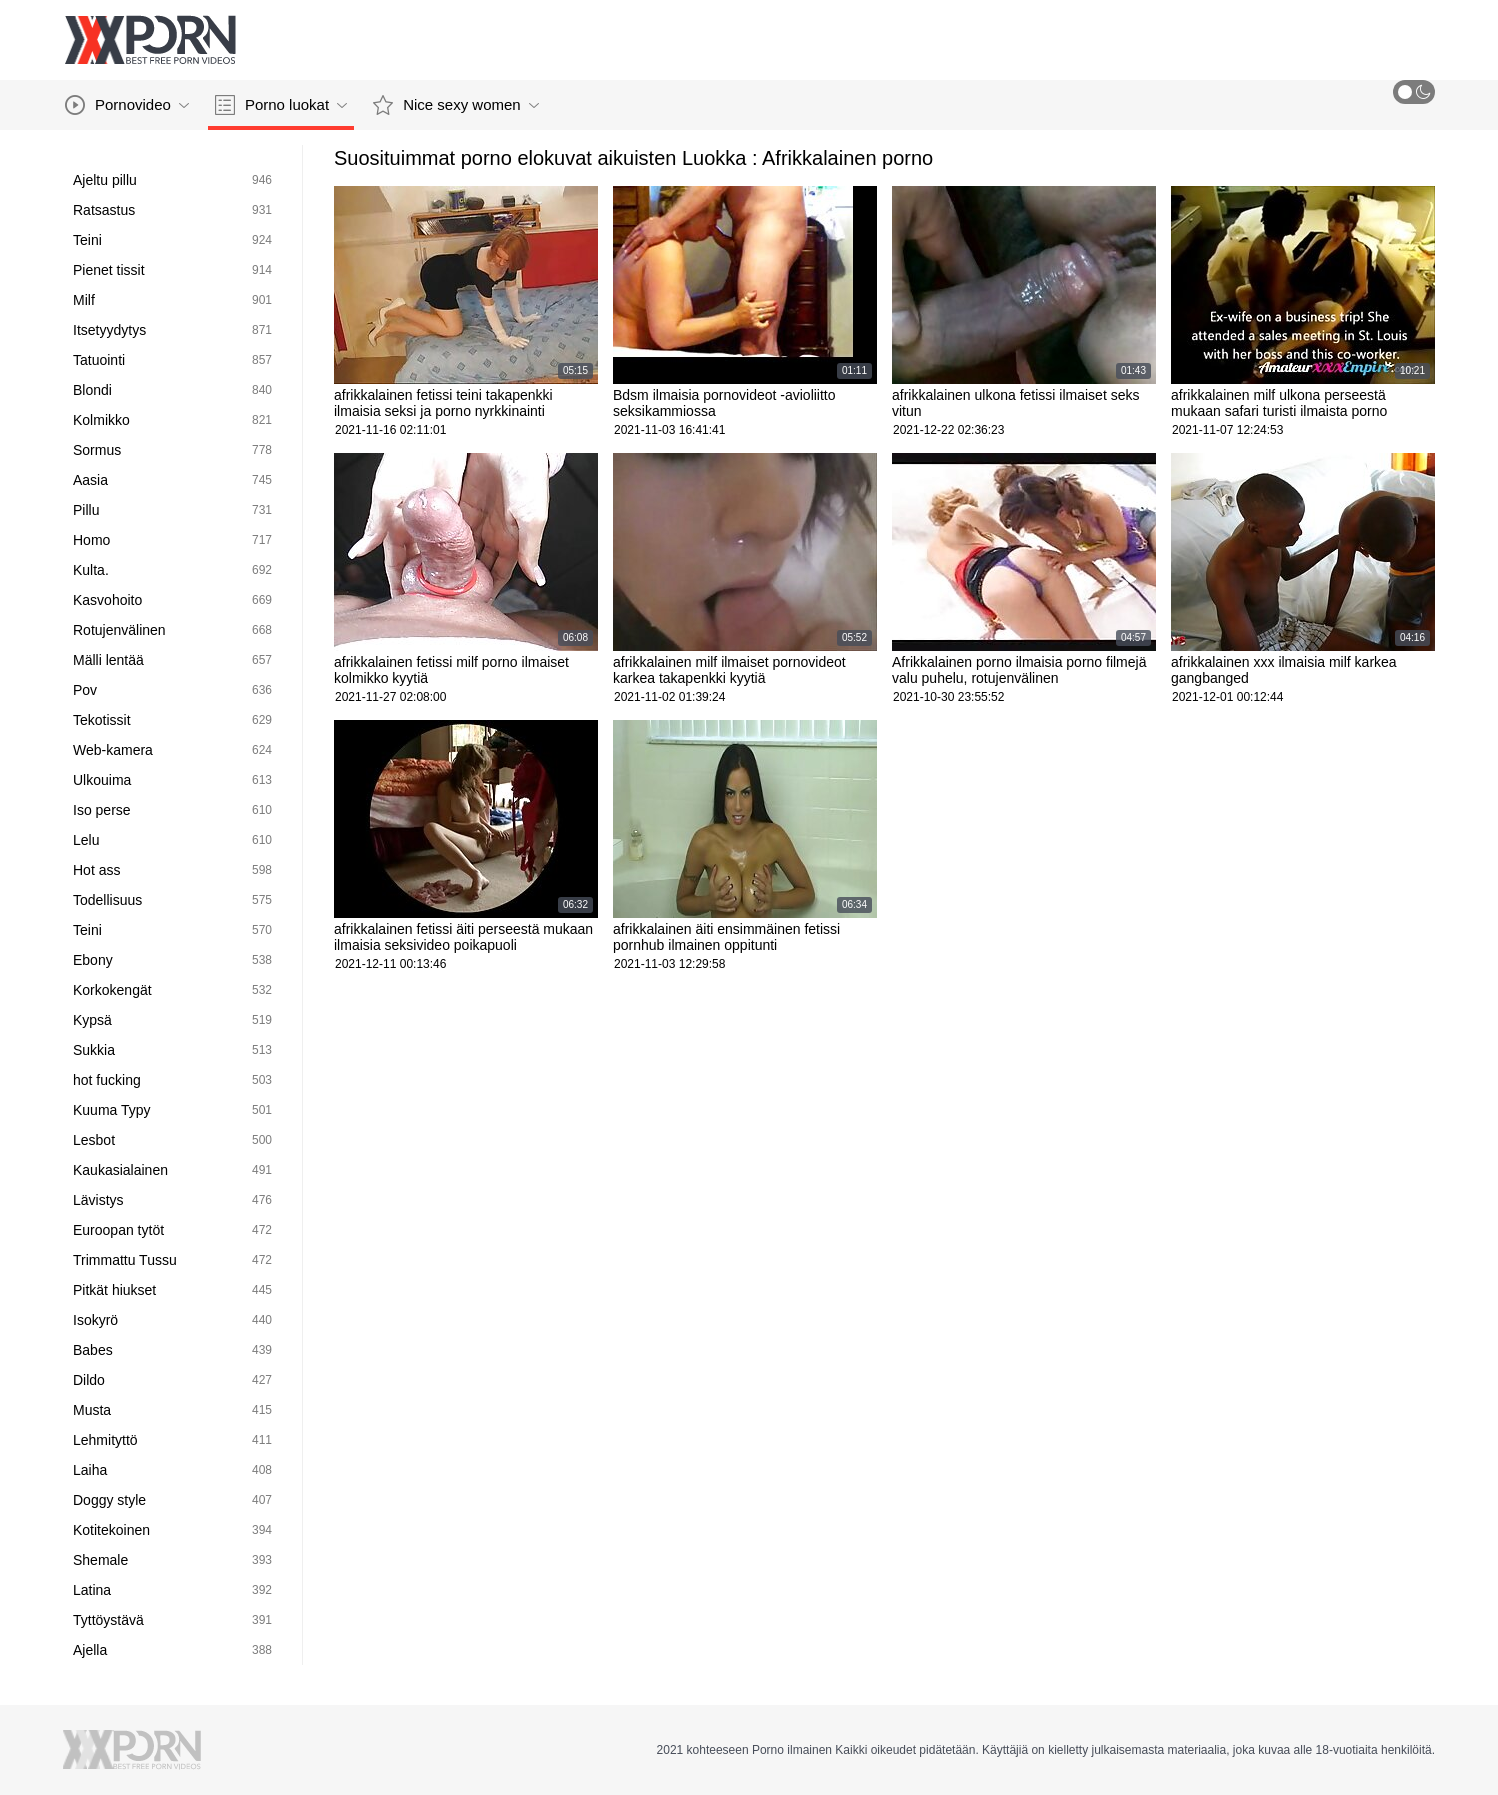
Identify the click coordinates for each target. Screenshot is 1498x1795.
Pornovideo (127, 105)
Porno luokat (281, 105)
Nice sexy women (456, 105)
